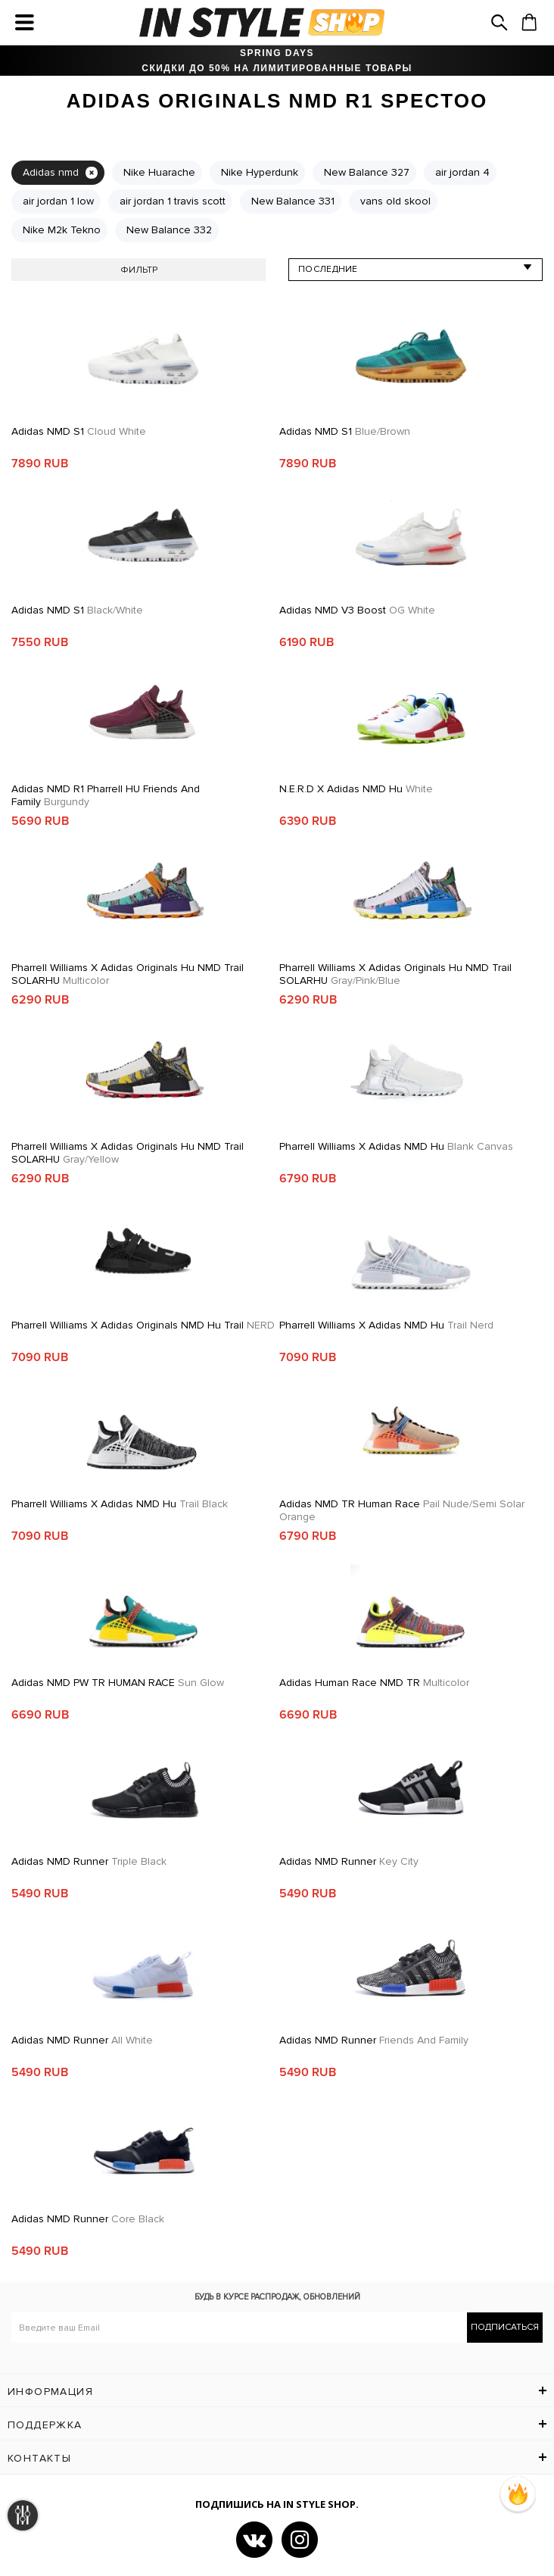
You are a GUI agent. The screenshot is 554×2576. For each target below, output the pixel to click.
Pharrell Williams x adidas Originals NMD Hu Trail (143, 1325)
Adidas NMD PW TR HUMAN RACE (117, 1682)
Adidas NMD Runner (89, 1861)
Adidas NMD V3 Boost (357, 610)
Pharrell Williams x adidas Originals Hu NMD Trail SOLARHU (127, 974)
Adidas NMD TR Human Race (401, 1510)
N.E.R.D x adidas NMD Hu (356, 788)
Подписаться (505, 2327)
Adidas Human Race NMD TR (374, 1682)
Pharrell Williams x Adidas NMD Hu (396, 1146)
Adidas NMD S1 (78, 431)
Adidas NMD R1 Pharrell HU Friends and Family (105, 795)
